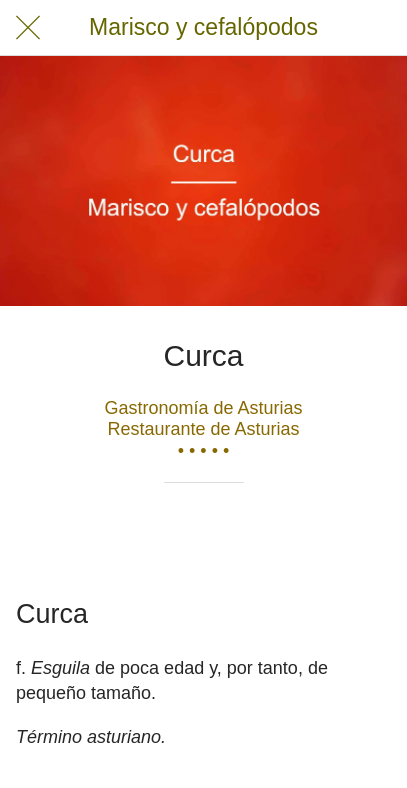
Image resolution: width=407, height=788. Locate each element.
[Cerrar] (28, 28)
